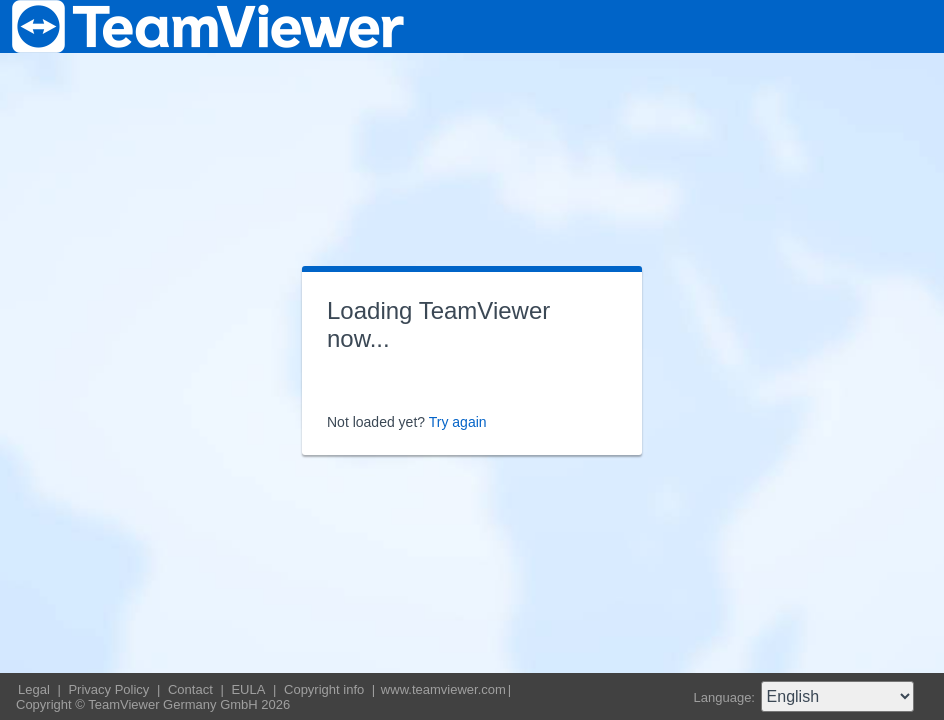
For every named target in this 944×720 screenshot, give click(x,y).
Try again (458, 422)
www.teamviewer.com (443, 689)
